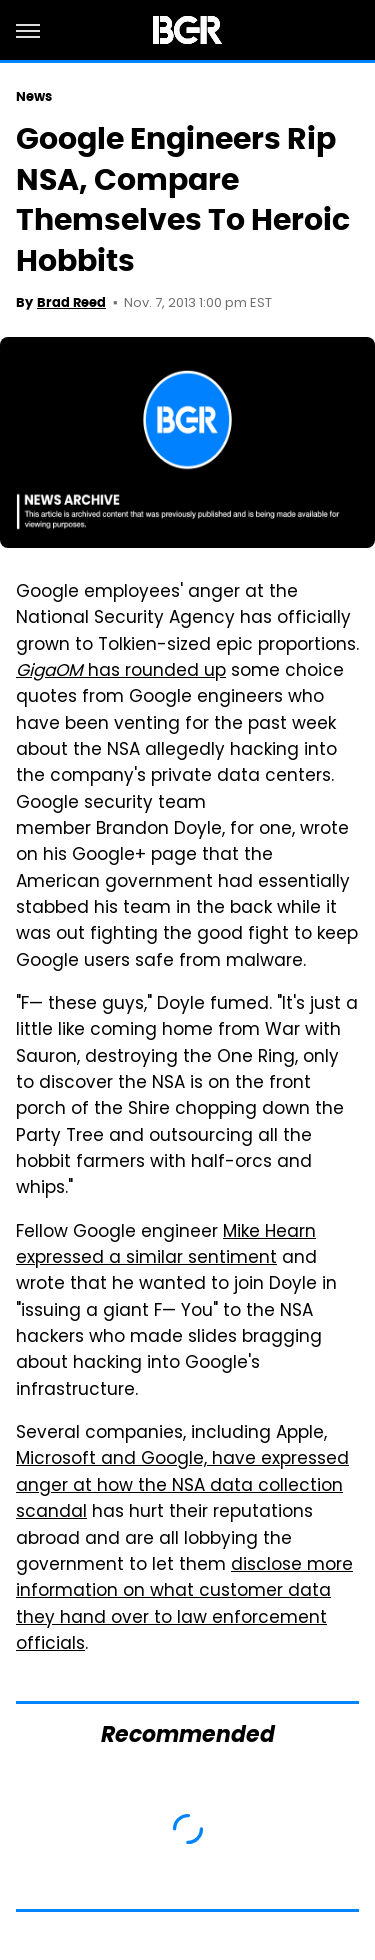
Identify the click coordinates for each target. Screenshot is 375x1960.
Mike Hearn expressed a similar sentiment (166, 1246)
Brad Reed (71, 302)
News (34, 96)
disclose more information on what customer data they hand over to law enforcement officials (184, 1605)
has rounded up (121, 672)
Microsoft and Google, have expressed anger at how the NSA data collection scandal (182, 1486)
